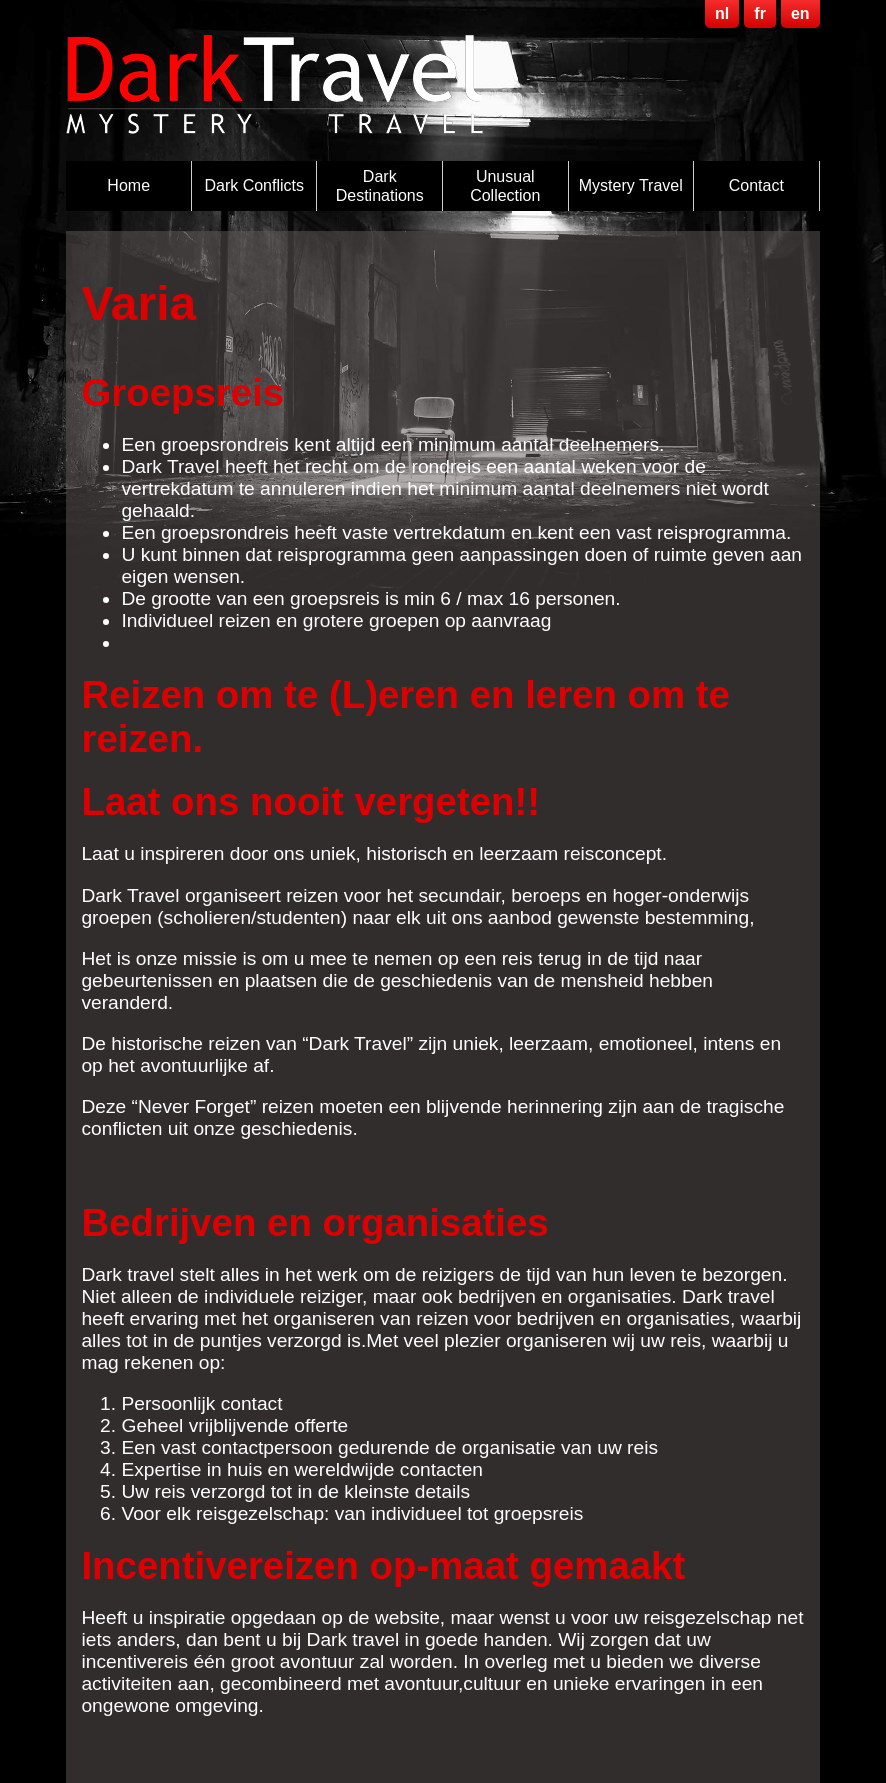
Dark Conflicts (254, 185)
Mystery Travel (631, 185)
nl (722, 13)
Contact (756, 185)
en (800, 13)
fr (760, 13)
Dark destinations (380, 186)
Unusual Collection (505, 186)
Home (128, 185)
